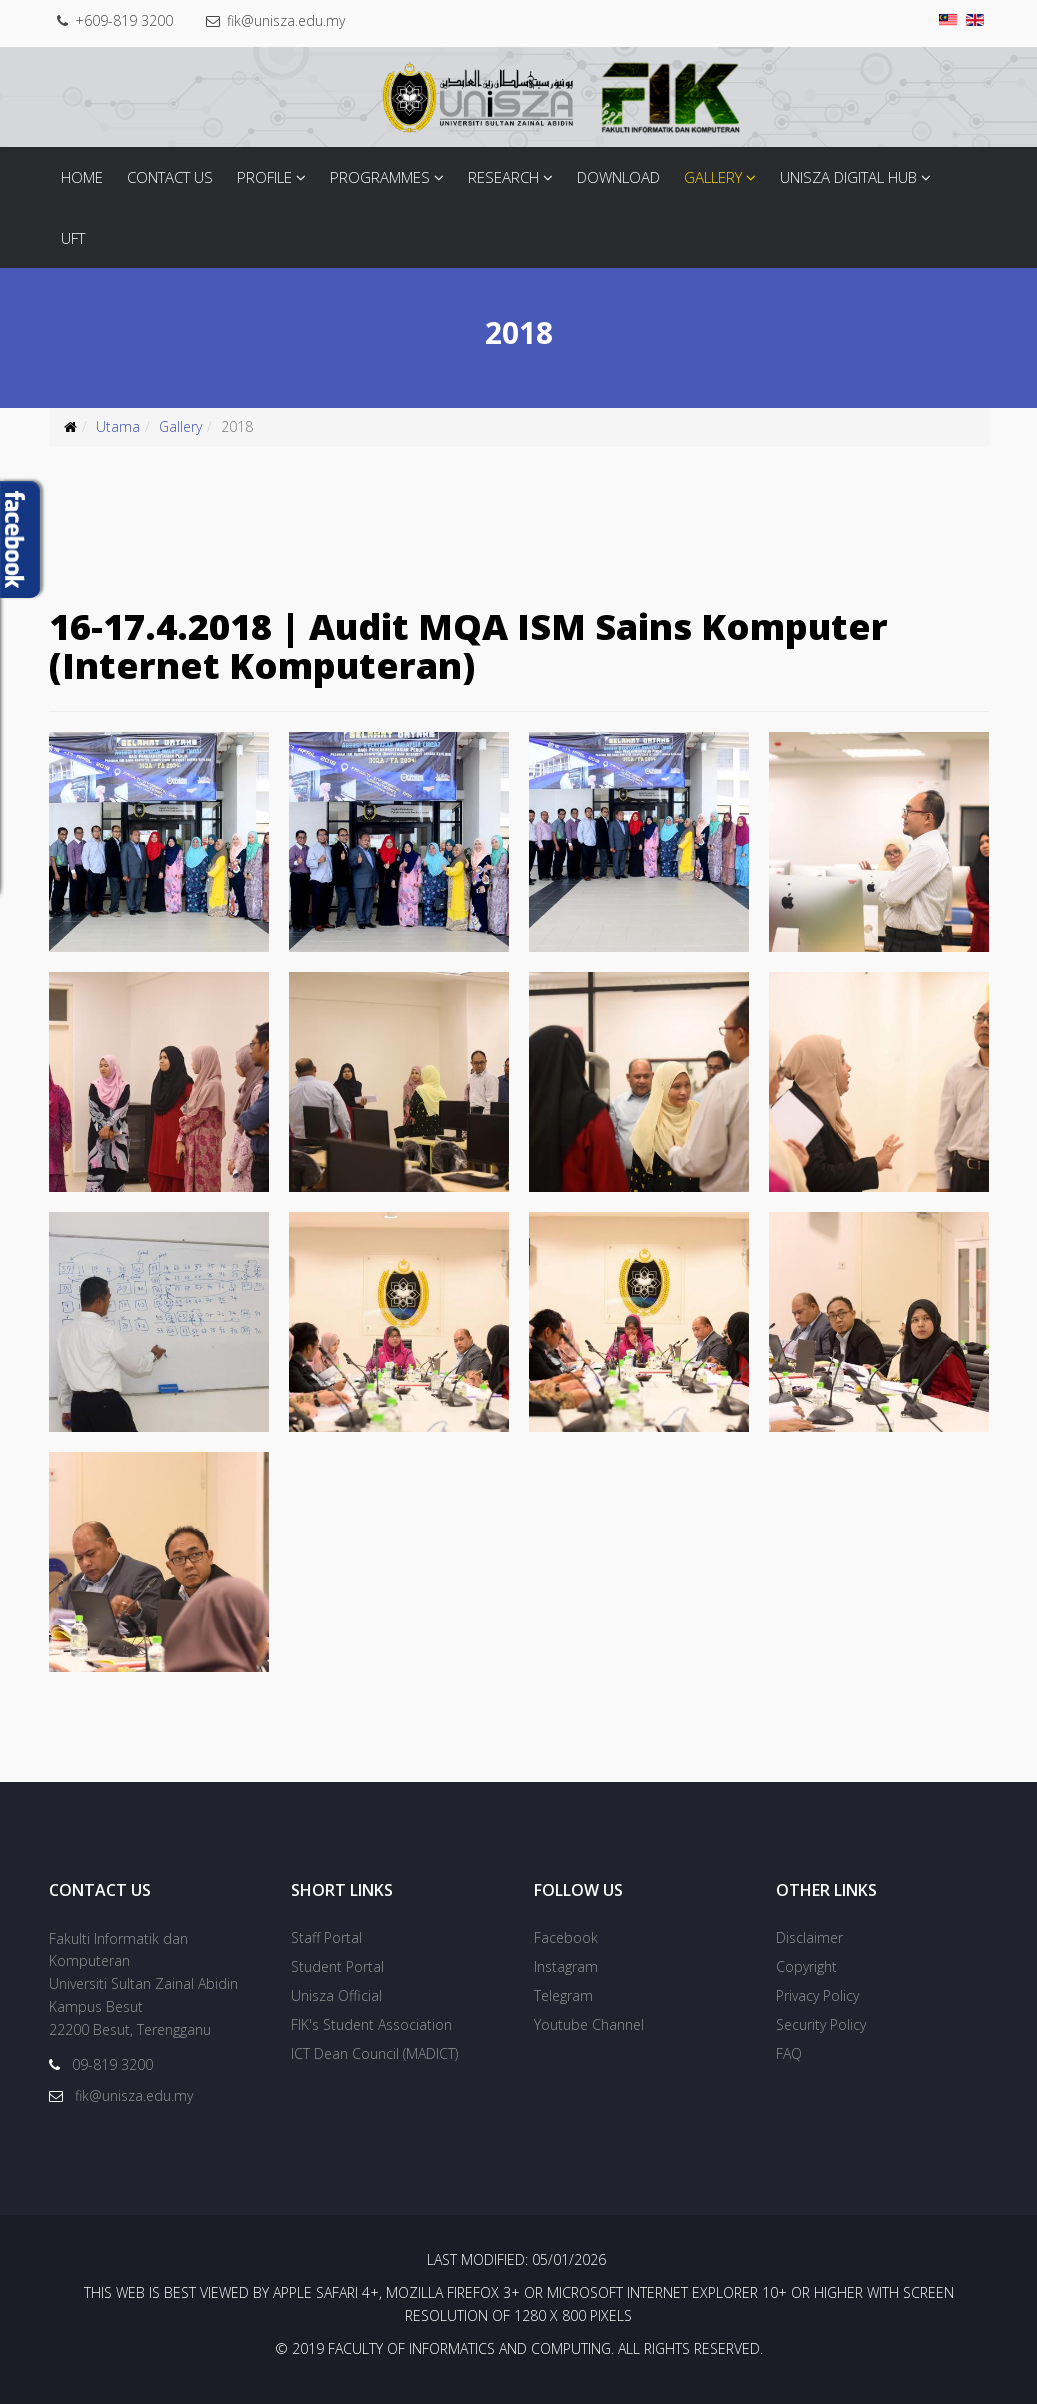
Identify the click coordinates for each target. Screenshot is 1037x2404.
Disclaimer (809, 1937)
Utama (118, 426)
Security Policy (821, 2024)
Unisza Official (336, 1995)
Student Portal (337, 1966)
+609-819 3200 (124, 20)
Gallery (713, 177)
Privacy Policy (817, 1995)
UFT (73, 238)
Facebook (566, 1937)
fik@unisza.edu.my (286, 20)
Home (82, 177)
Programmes (380, 177)
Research (503, 177)
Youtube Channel (589, 2024)
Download (618, 177)
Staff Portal (326, 1937)
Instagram (566, 1966)
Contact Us (170, 177)
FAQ (789, 2053)
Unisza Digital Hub (848, 177)
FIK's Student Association (371, 2024)
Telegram (563, 1995)
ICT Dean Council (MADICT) (374, 2053)
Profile (264, 177)
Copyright (806, 1966)
